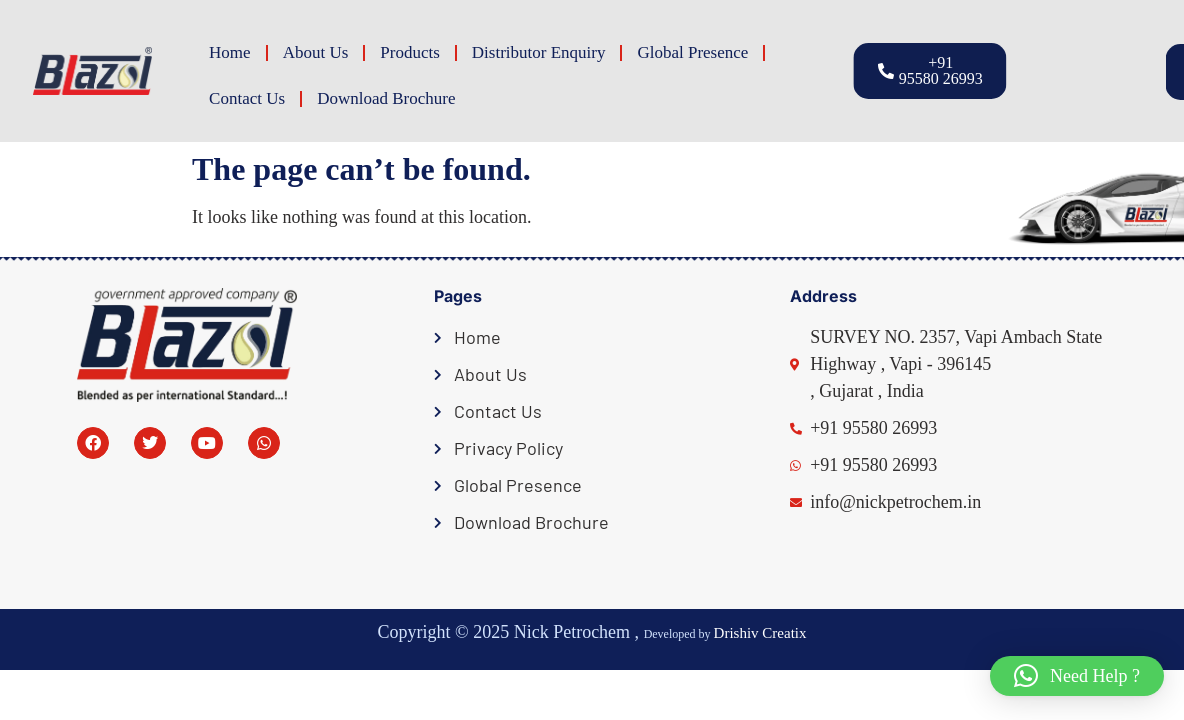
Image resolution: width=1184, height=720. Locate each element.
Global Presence (692, 52)
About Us (316, 52)
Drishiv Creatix (760, 633)
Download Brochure (386, 98)
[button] (1101, 72)
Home (230, 52)
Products (410, 52)
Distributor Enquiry (539, 52)
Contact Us (247, 98)
